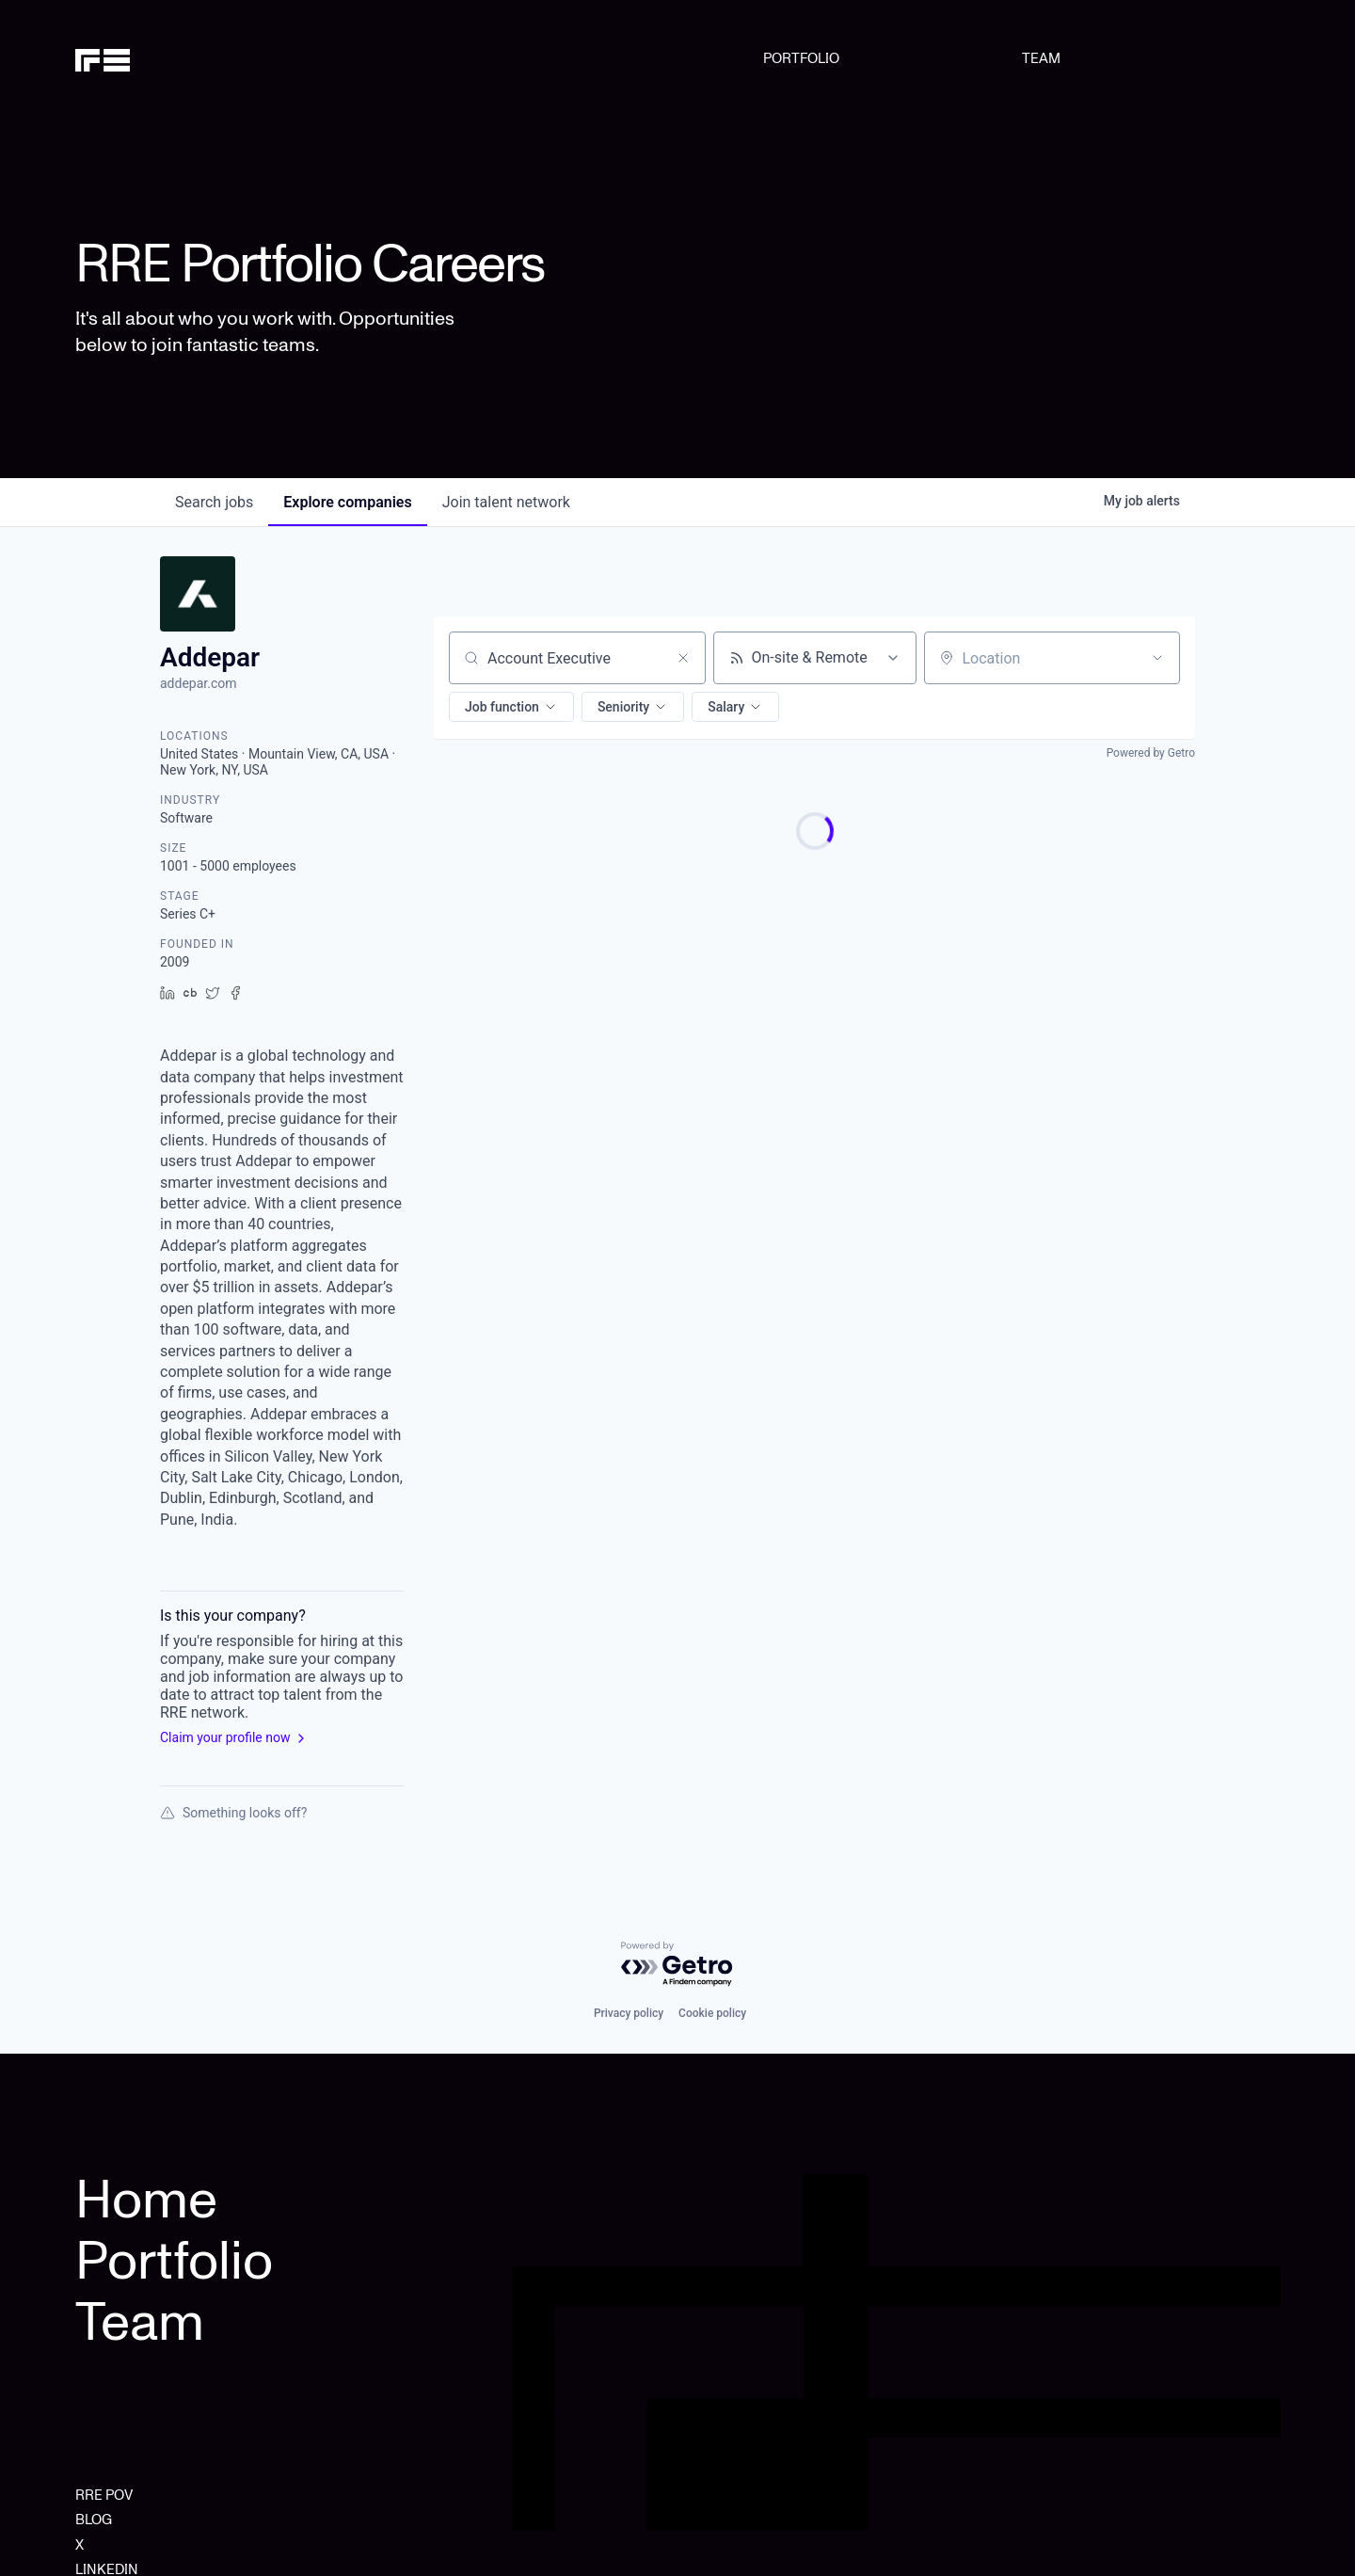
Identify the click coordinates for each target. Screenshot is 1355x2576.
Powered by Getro (1151, 753)
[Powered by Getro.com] (677, 1965)
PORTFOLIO (801, 58)
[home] (161, 58)
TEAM (1041, 58)
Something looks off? (233, 1812)
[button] (511, 707)
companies (347, 502)
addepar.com (198, 683)
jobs (214, 502)
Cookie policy (712, 2013)
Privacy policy (628, 2013)
